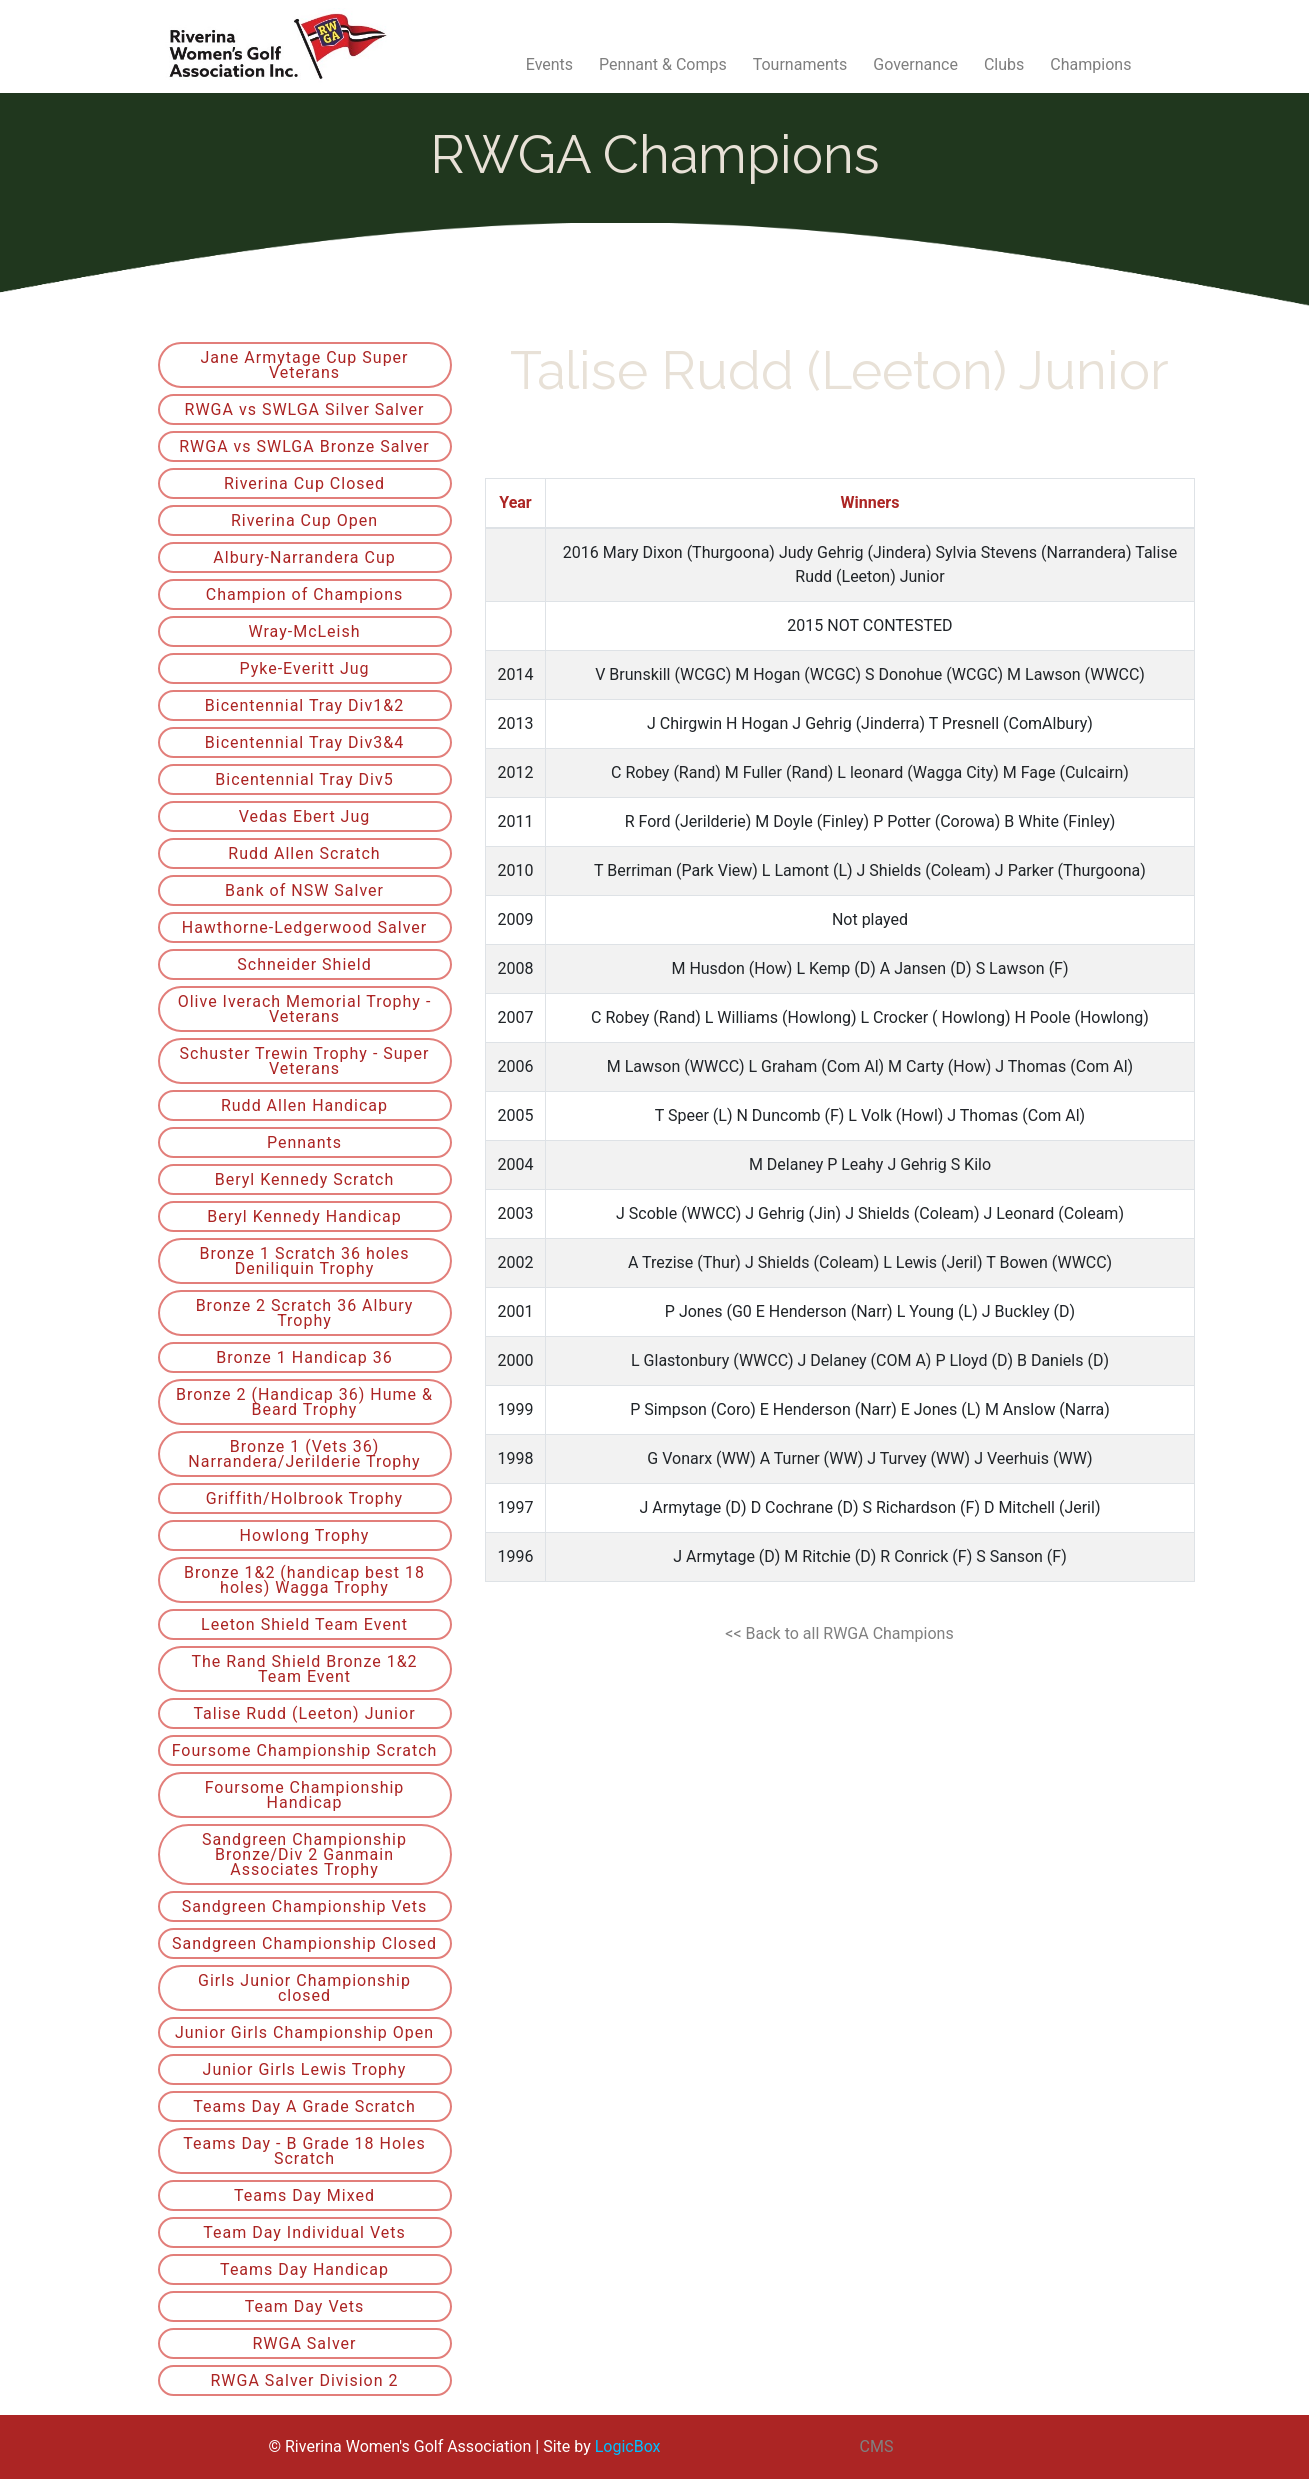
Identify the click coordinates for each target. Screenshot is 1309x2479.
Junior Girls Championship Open (304, 2032)
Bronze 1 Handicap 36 (304, 1357)
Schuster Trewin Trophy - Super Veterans (305, 1061)
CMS (877, 2446)
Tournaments (800, 64)
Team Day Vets (304, 2306)
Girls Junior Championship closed (304, 1988)
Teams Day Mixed (304, 2195)
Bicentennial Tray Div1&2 (304, 705)
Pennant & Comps (663, 64)
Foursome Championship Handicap (305, 1795)
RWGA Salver (304, 2343)
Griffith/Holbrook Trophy (304, 1498)
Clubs (1004, 64)
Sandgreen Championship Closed (304, 1943)
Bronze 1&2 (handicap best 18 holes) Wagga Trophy (304, 1580)
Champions (1090, 64)
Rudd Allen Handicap (304, 1105)
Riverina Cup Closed (304, 483)
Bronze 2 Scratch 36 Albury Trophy (305, 1313)
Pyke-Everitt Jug (304, 668)
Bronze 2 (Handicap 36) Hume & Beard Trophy (304, 1402)
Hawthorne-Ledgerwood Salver (305, 927)
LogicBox (628, 2446)
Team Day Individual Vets (304, 2232)
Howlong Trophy (305, 1535)
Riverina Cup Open (304, 520)
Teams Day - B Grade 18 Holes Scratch (304, 2151)
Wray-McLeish (304, 631)
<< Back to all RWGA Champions (839, 1633)
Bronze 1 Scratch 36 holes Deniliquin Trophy (304, 1261)
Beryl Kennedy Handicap (304, 1216)
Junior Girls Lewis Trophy (305, 2069)
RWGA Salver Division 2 (304, 2380)
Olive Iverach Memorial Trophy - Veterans (305, 1009)
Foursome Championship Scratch (305, 1750)
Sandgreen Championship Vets (305, 1906)
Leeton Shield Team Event (304, 1624)
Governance (915, 64)
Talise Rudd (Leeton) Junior (304, 1713)
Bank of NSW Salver (304, 890)
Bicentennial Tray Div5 (304, 779)
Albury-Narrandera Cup (304, 557)
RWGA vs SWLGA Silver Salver (305, 409)
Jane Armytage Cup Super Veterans (304, 365)
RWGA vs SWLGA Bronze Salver (304, 446)
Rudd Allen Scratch (304, 853)
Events (549, 64)
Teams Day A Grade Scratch (304, 2106)
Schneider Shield (304, 964)
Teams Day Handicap (304, 2269)
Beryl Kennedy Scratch (305, 1179)
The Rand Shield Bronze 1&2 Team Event (304, 1669)
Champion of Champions (304, 594)
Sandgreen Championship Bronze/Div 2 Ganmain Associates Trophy (304, 1854)
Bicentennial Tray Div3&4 (304, 742)
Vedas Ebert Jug (305, 816)
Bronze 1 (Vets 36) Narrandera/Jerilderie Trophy (304, 1454)
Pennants (304, 1142)
